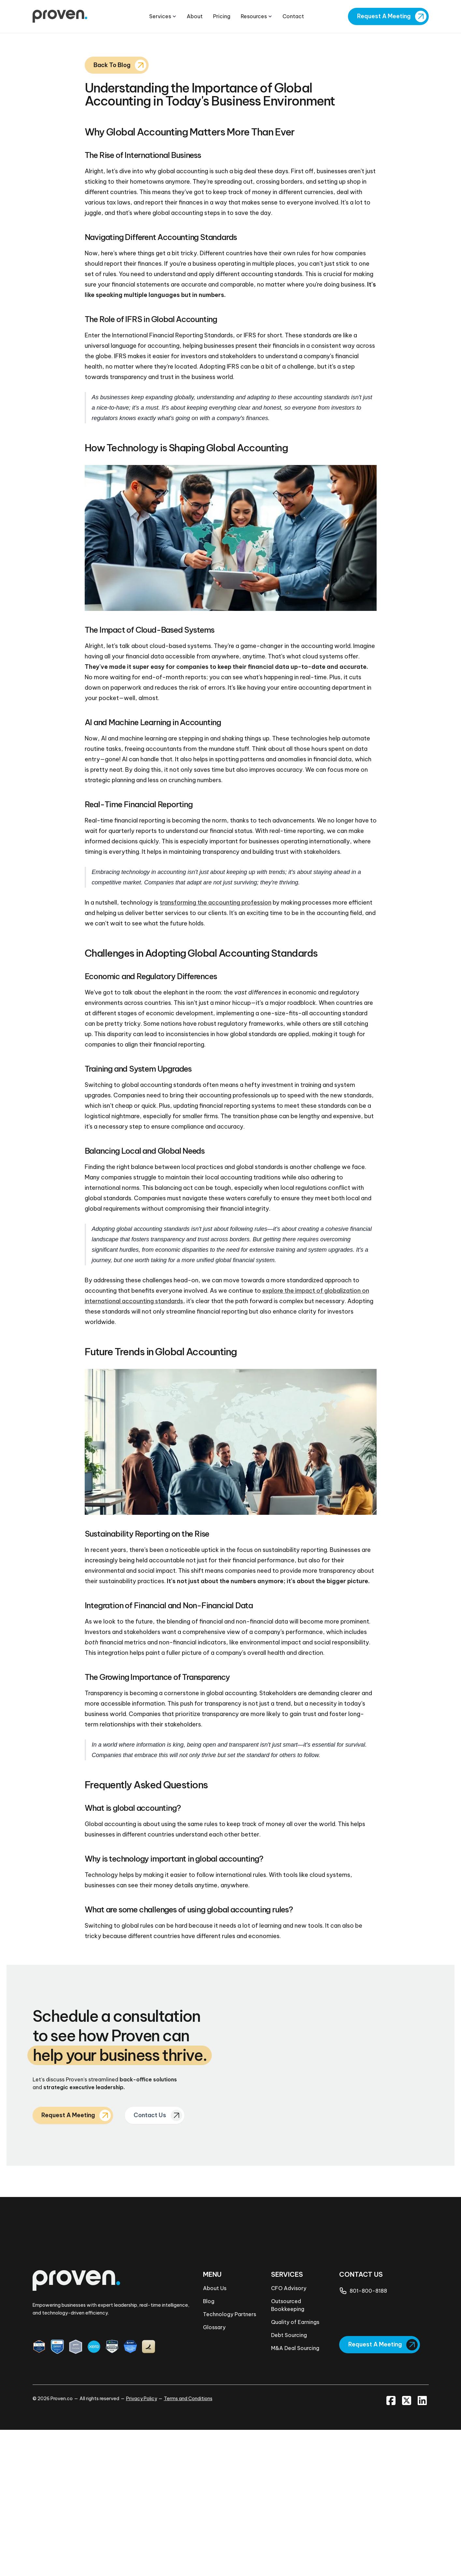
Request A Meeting (383, 16)
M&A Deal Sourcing (295, 2494)
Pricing (221, 16)
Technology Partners (229, 2460)
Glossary (214, 2473)
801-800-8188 (368, 2437)
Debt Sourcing (289, 2481)
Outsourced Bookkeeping (287, 2451)
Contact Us (152, 2261)
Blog (208, 2447)
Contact (293, 16)
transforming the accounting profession (215, 1048)
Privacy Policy (141, 2545)
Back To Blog (113, 211)
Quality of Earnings (295, 2468)
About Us (214, 2434)
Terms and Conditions (188, 2545)
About (195, 16)
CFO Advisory (288, 2434)
